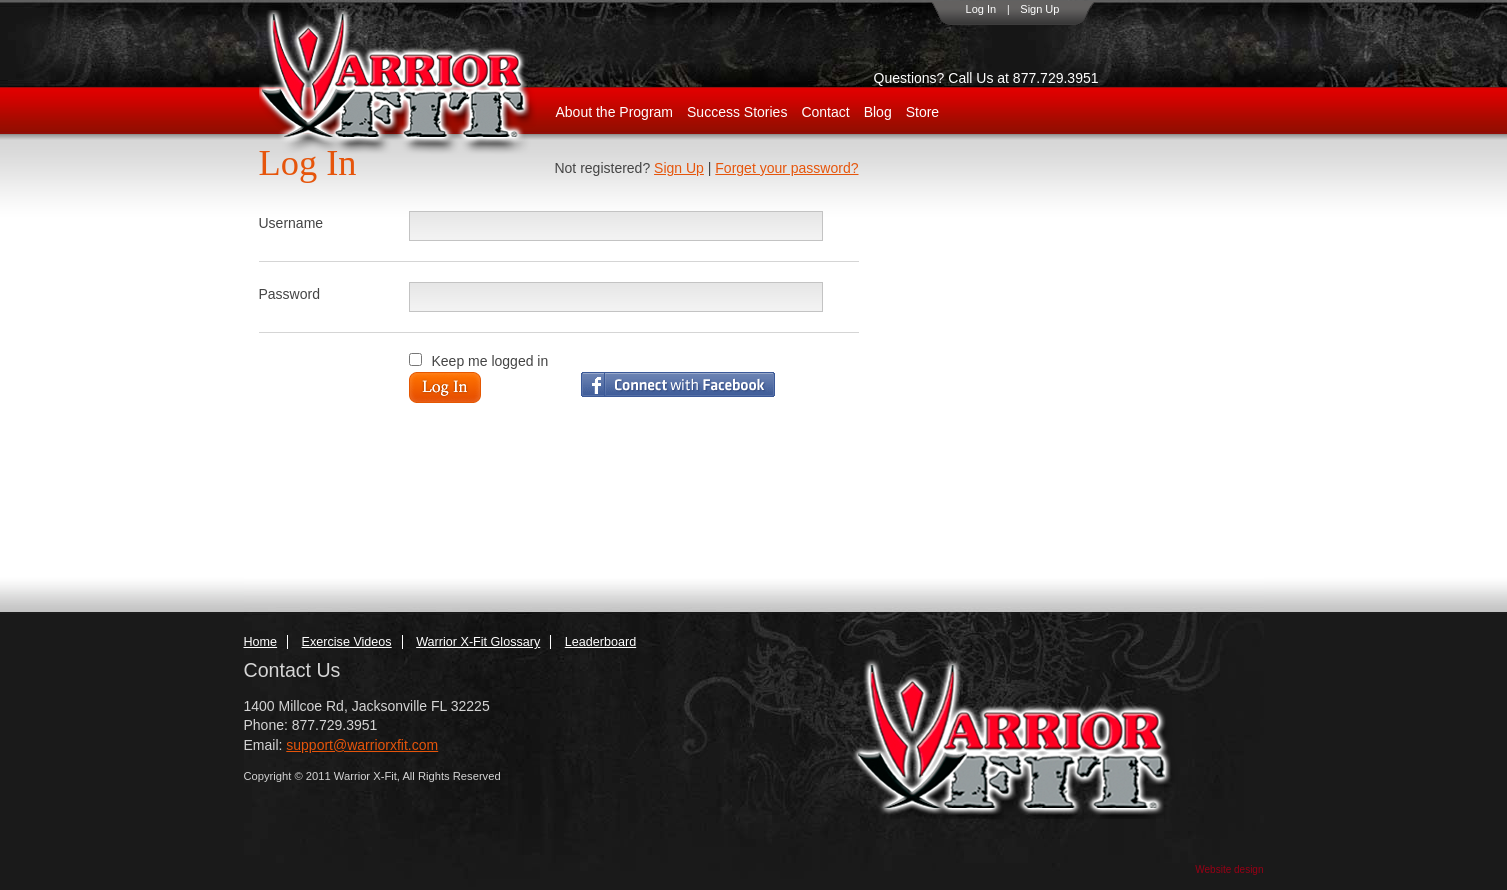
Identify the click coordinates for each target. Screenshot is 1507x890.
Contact (825, 112)
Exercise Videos (347, 642)
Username (291, 223)
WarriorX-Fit (419, 82)
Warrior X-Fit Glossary (478, 642)
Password (289, 294)
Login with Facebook (678, 384)
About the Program (615, 112)
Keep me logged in (490, 361)
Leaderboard (600, 642)
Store (922, 112)
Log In (981, 9)
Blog (878, 112)
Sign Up (1039, 9)
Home (261, 642)
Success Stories (737, 112)
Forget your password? (786, 168)
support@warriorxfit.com (362, 745)
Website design (1229, 869)
